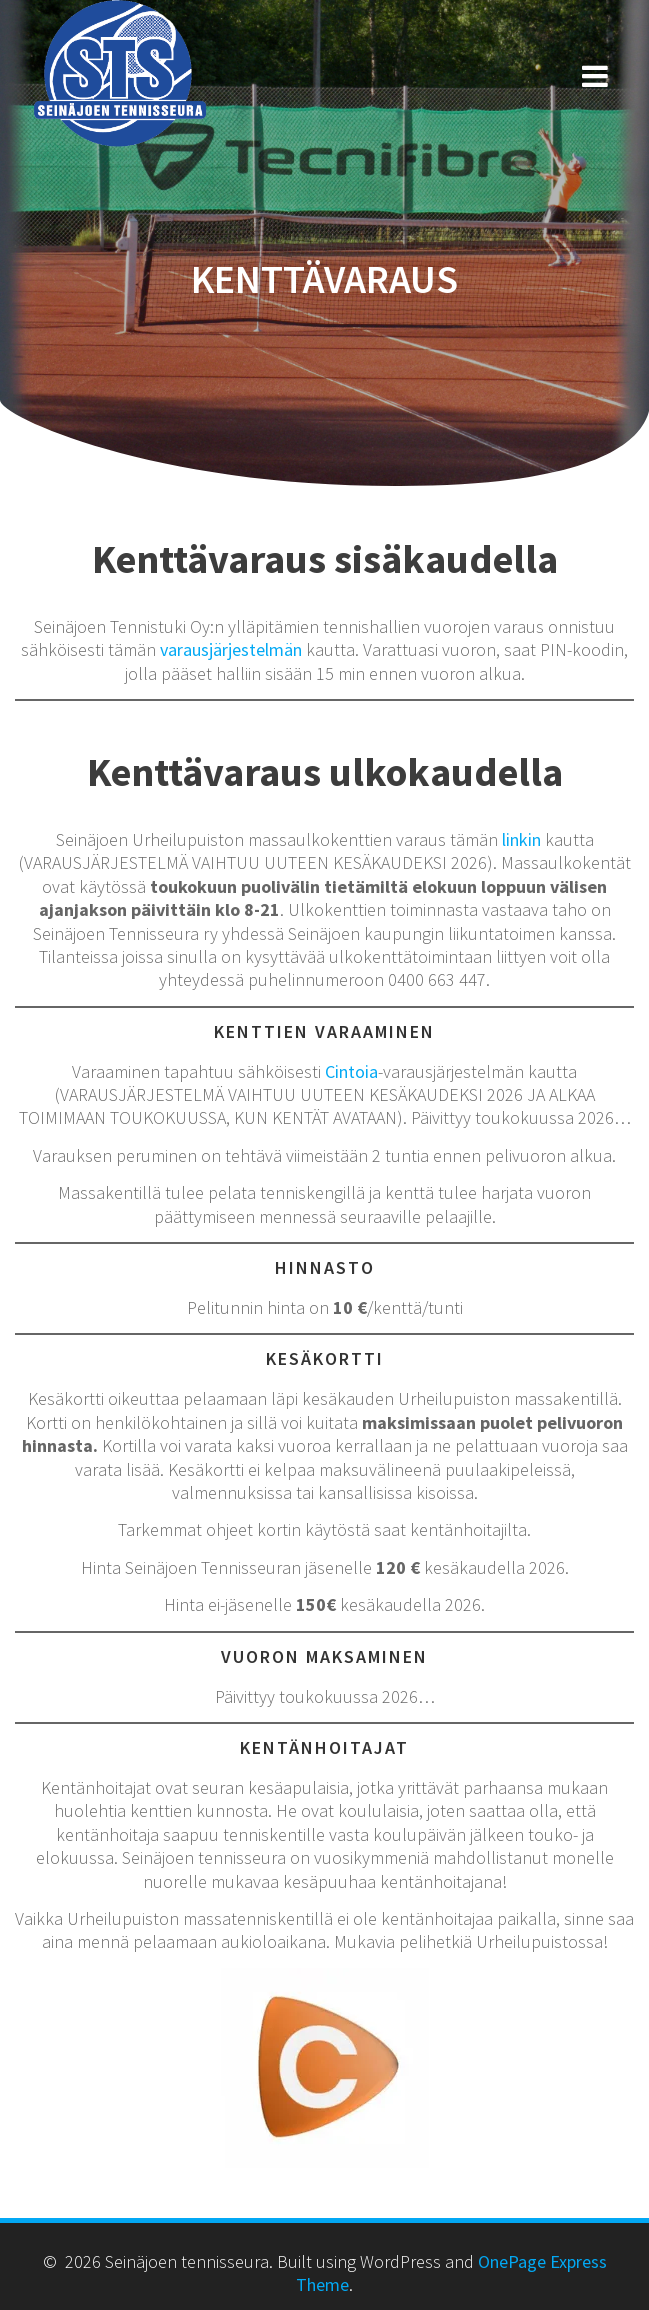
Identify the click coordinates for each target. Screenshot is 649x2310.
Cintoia (351, 1071)
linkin (521, 839)
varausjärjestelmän (231, 649)
